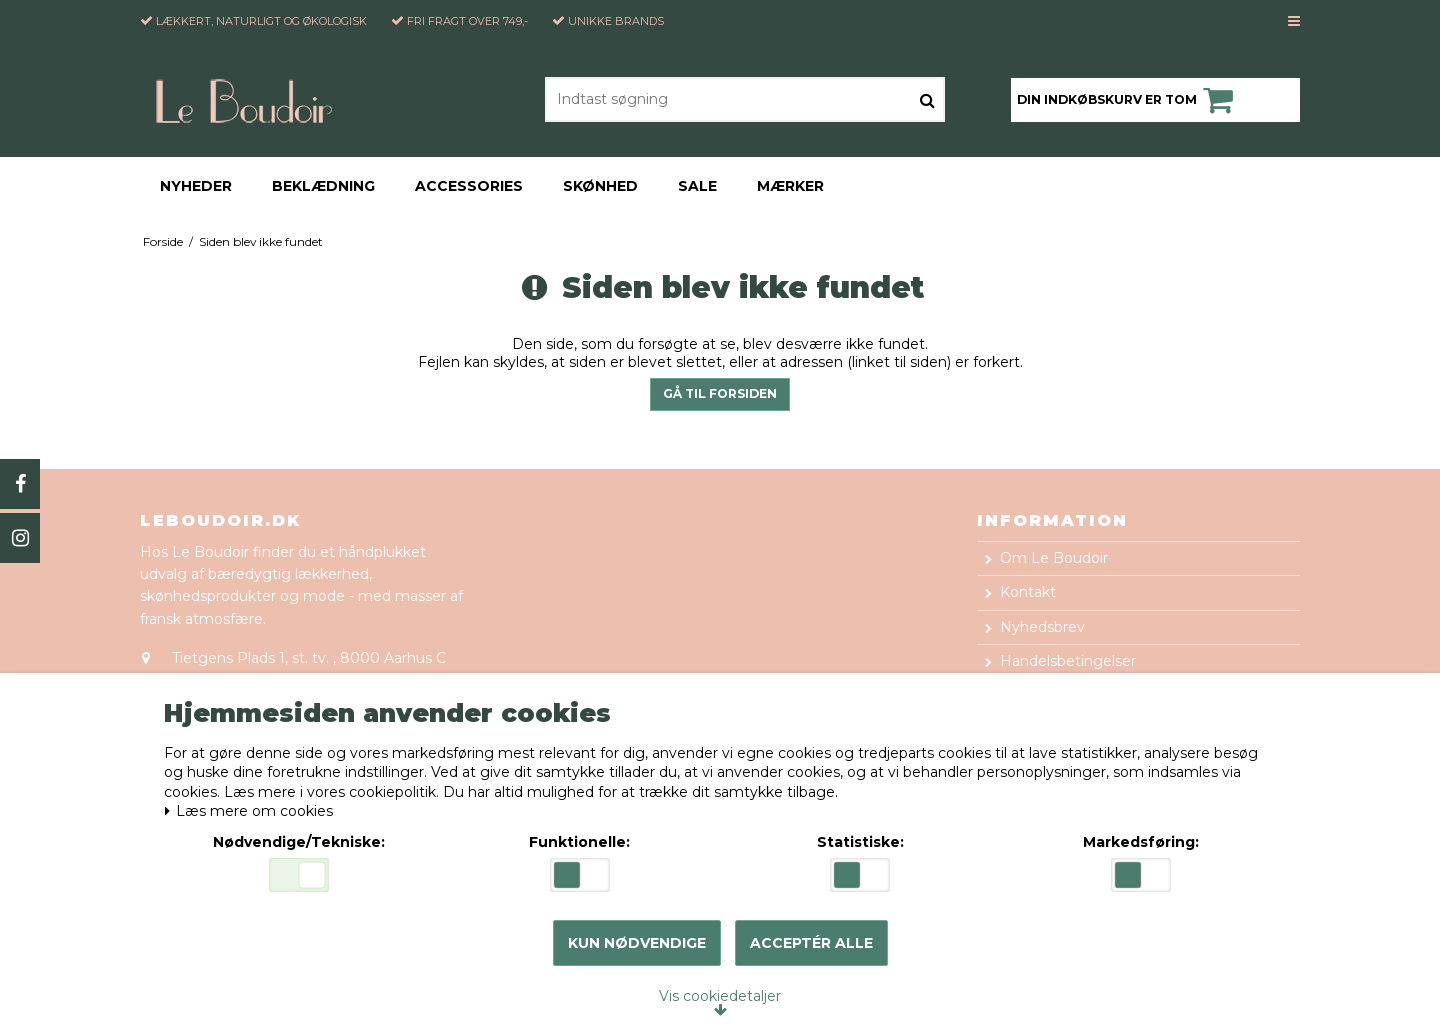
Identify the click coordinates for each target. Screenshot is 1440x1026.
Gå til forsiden (720, 393)
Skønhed (600, 186)
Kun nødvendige (637, 943)
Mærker (790, 186)
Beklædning (323, 186)
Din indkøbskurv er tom (1128, 100)
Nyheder (196, 186)
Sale (697, 186)
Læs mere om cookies (252, 811)
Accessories (469, 186)
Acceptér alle (811, 943)
